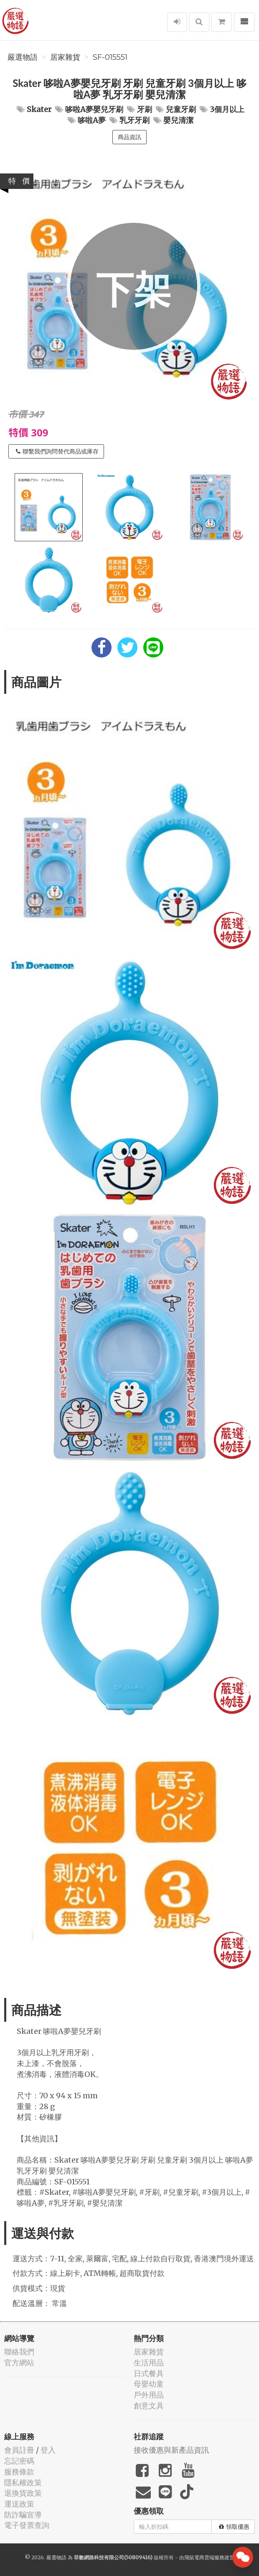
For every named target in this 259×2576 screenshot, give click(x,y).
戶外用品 (149, 2395)
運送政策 (19, 2504)
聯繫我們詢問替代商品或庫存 (57, 451)
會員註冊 (19, 2450)
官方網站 (19, 2362)
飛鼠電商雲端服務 (204, 2557)
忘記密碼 (19, 2461)
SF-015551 (110, 57)
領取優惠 (234, 2526)
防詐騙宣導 (23, 2515)
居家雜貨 (65, 57)
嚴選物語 (23, 57)
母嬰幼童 (149, 2384)
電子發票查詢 (26, 2525)
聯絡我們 (19, 2352)
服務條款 (19, 2472)
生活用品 (149, 2362)
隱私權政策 (23, 2482)
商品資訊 (129, 137)
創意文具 (149, 2405)
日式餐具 (149, 2373)
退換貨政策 (23, 2493)
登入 (48, 2450)
